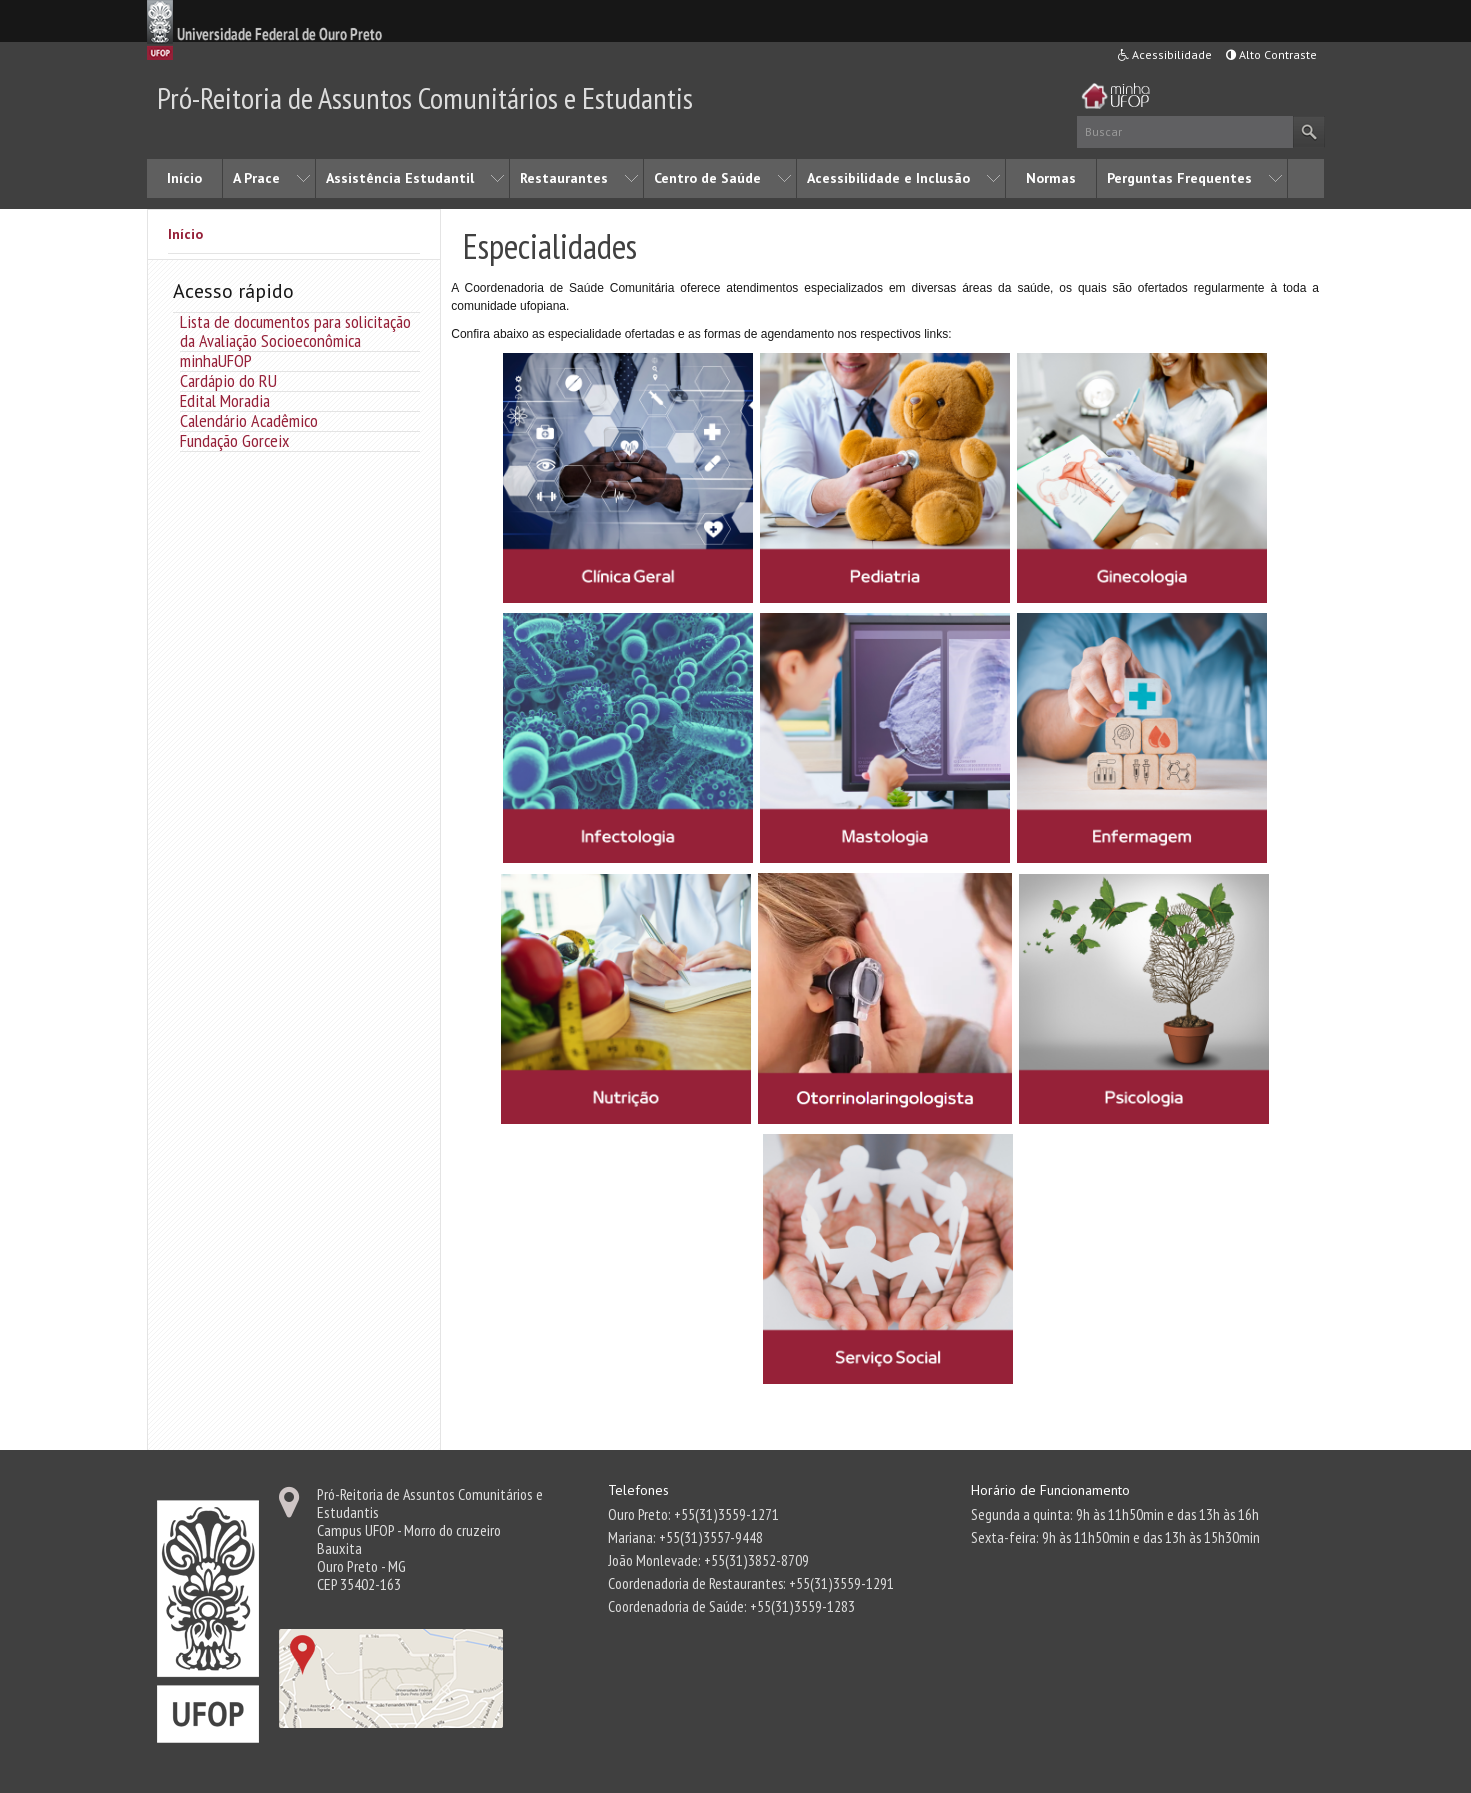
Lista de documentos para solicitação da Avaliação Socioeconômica (295, 331)
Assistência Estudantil (400, 178)
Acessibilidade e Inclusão (888, 178)
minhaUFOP (216, 360)
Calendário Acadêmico (249, 420)
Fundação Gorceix (234, 440)
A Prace (256, 178)
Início (184, 178)
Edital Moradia (225, 400)
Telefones (638, 1490)
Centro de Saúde (707, 178)
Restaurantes (564, 178)
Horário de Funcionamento (1050, 1490)
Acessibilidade (1165, 54)
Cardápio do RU (228, 380)
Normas (1051, 178)
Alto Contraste (1271, 54)
